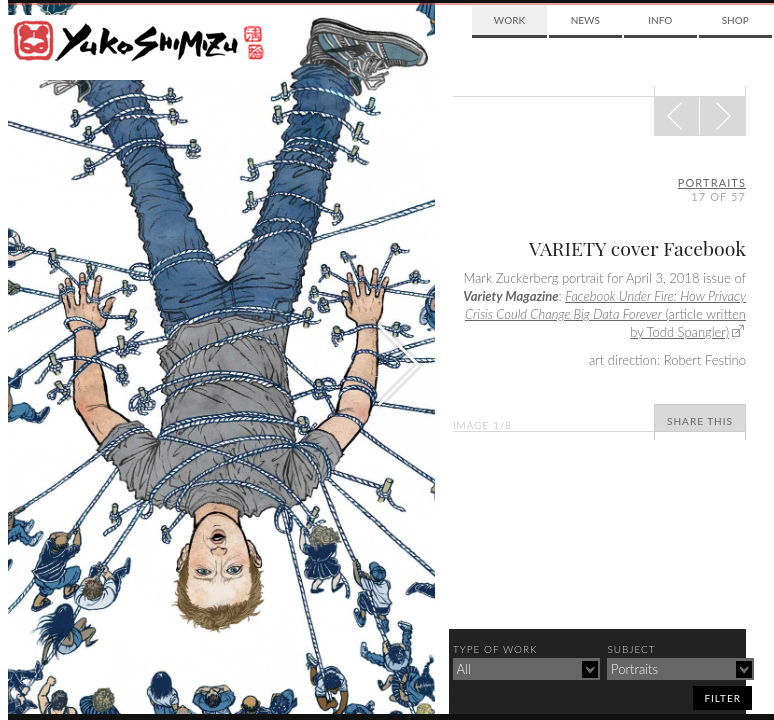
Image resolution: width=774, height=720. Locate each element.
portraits (712, 182)
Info (660, 20)
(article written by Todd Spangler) (605, 314)
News (585, 20)
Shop (735, 20)
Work (509, 20)
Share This (700, 421)
